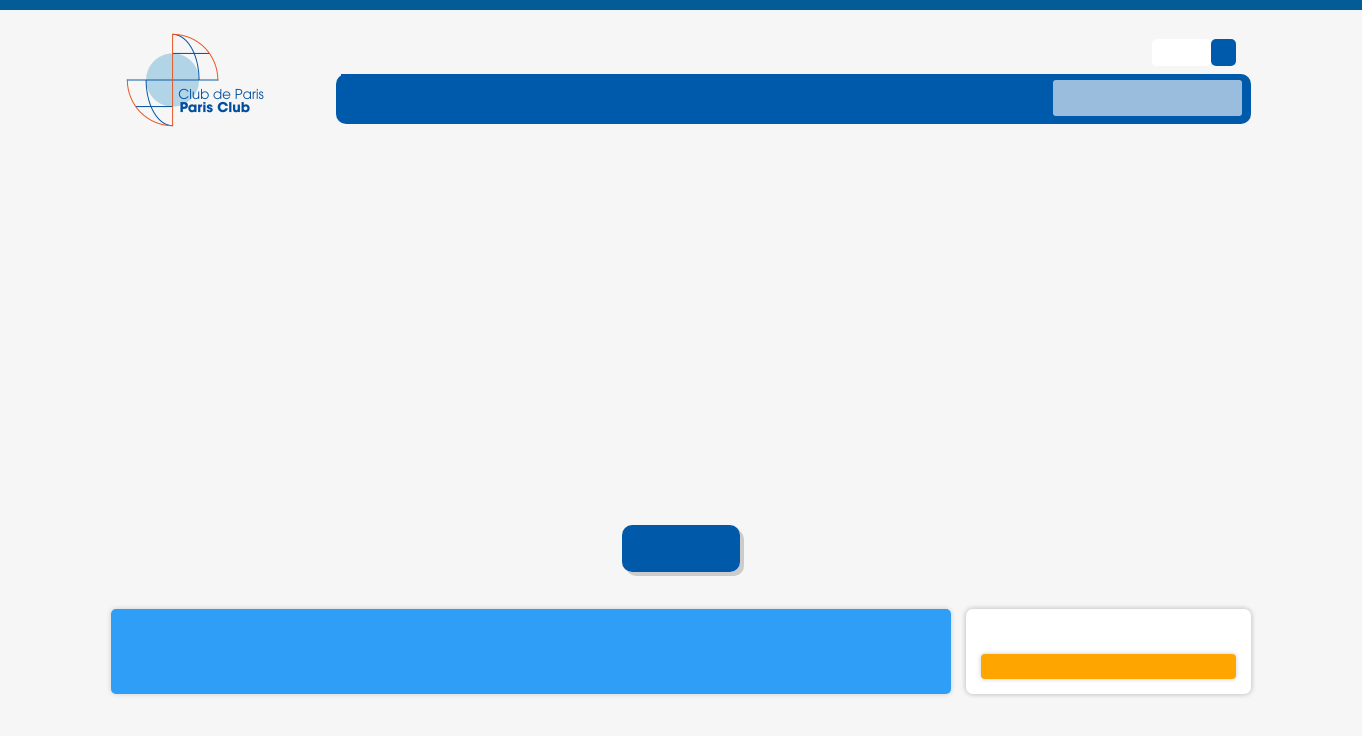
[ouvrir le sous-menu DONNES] (915, 66)
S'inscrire (1109, 635)
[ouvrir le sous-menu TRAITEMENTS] (778, 66)
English (1182, 20)
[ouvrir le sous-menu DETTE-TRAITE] (623, 66)
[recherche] (1147, 67)
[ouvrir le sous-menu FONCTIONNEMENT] (447, 66)
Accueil (681, 517)
